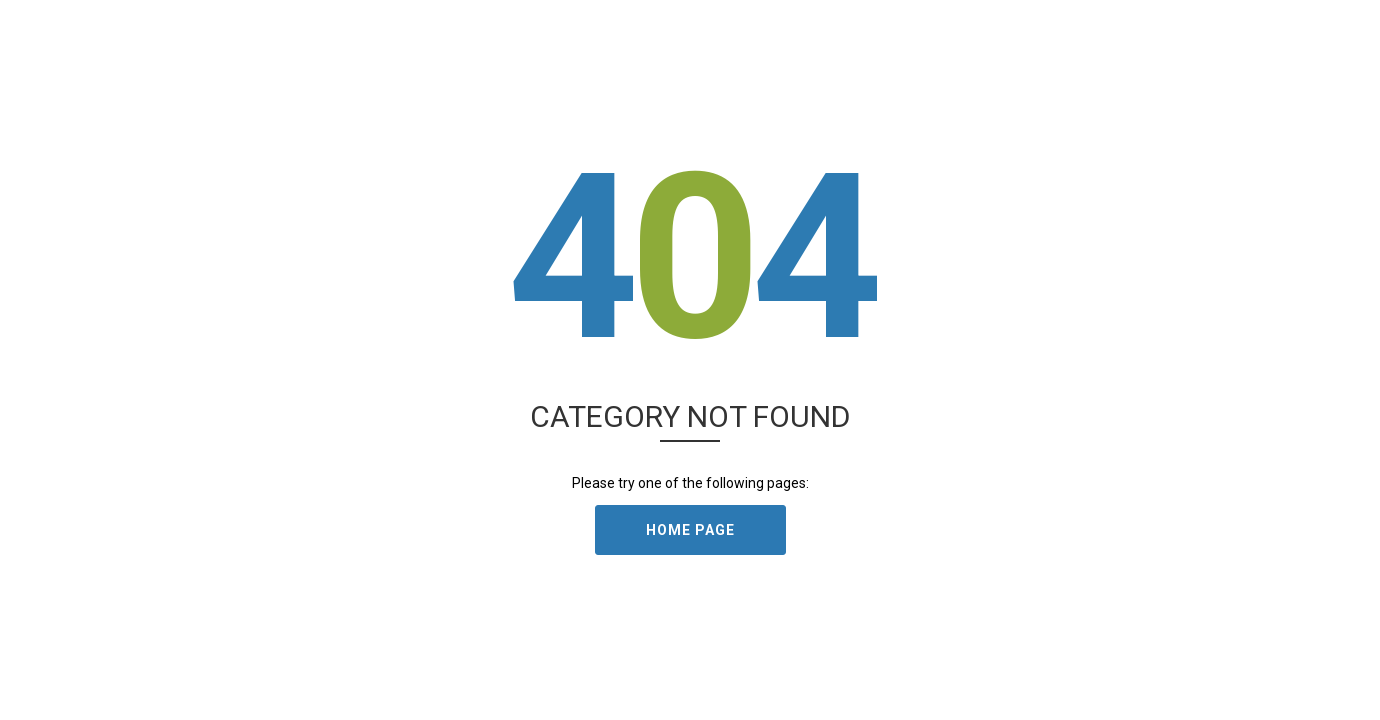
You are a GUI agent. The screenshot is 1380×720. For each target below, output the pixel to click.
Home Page (690, 530)
